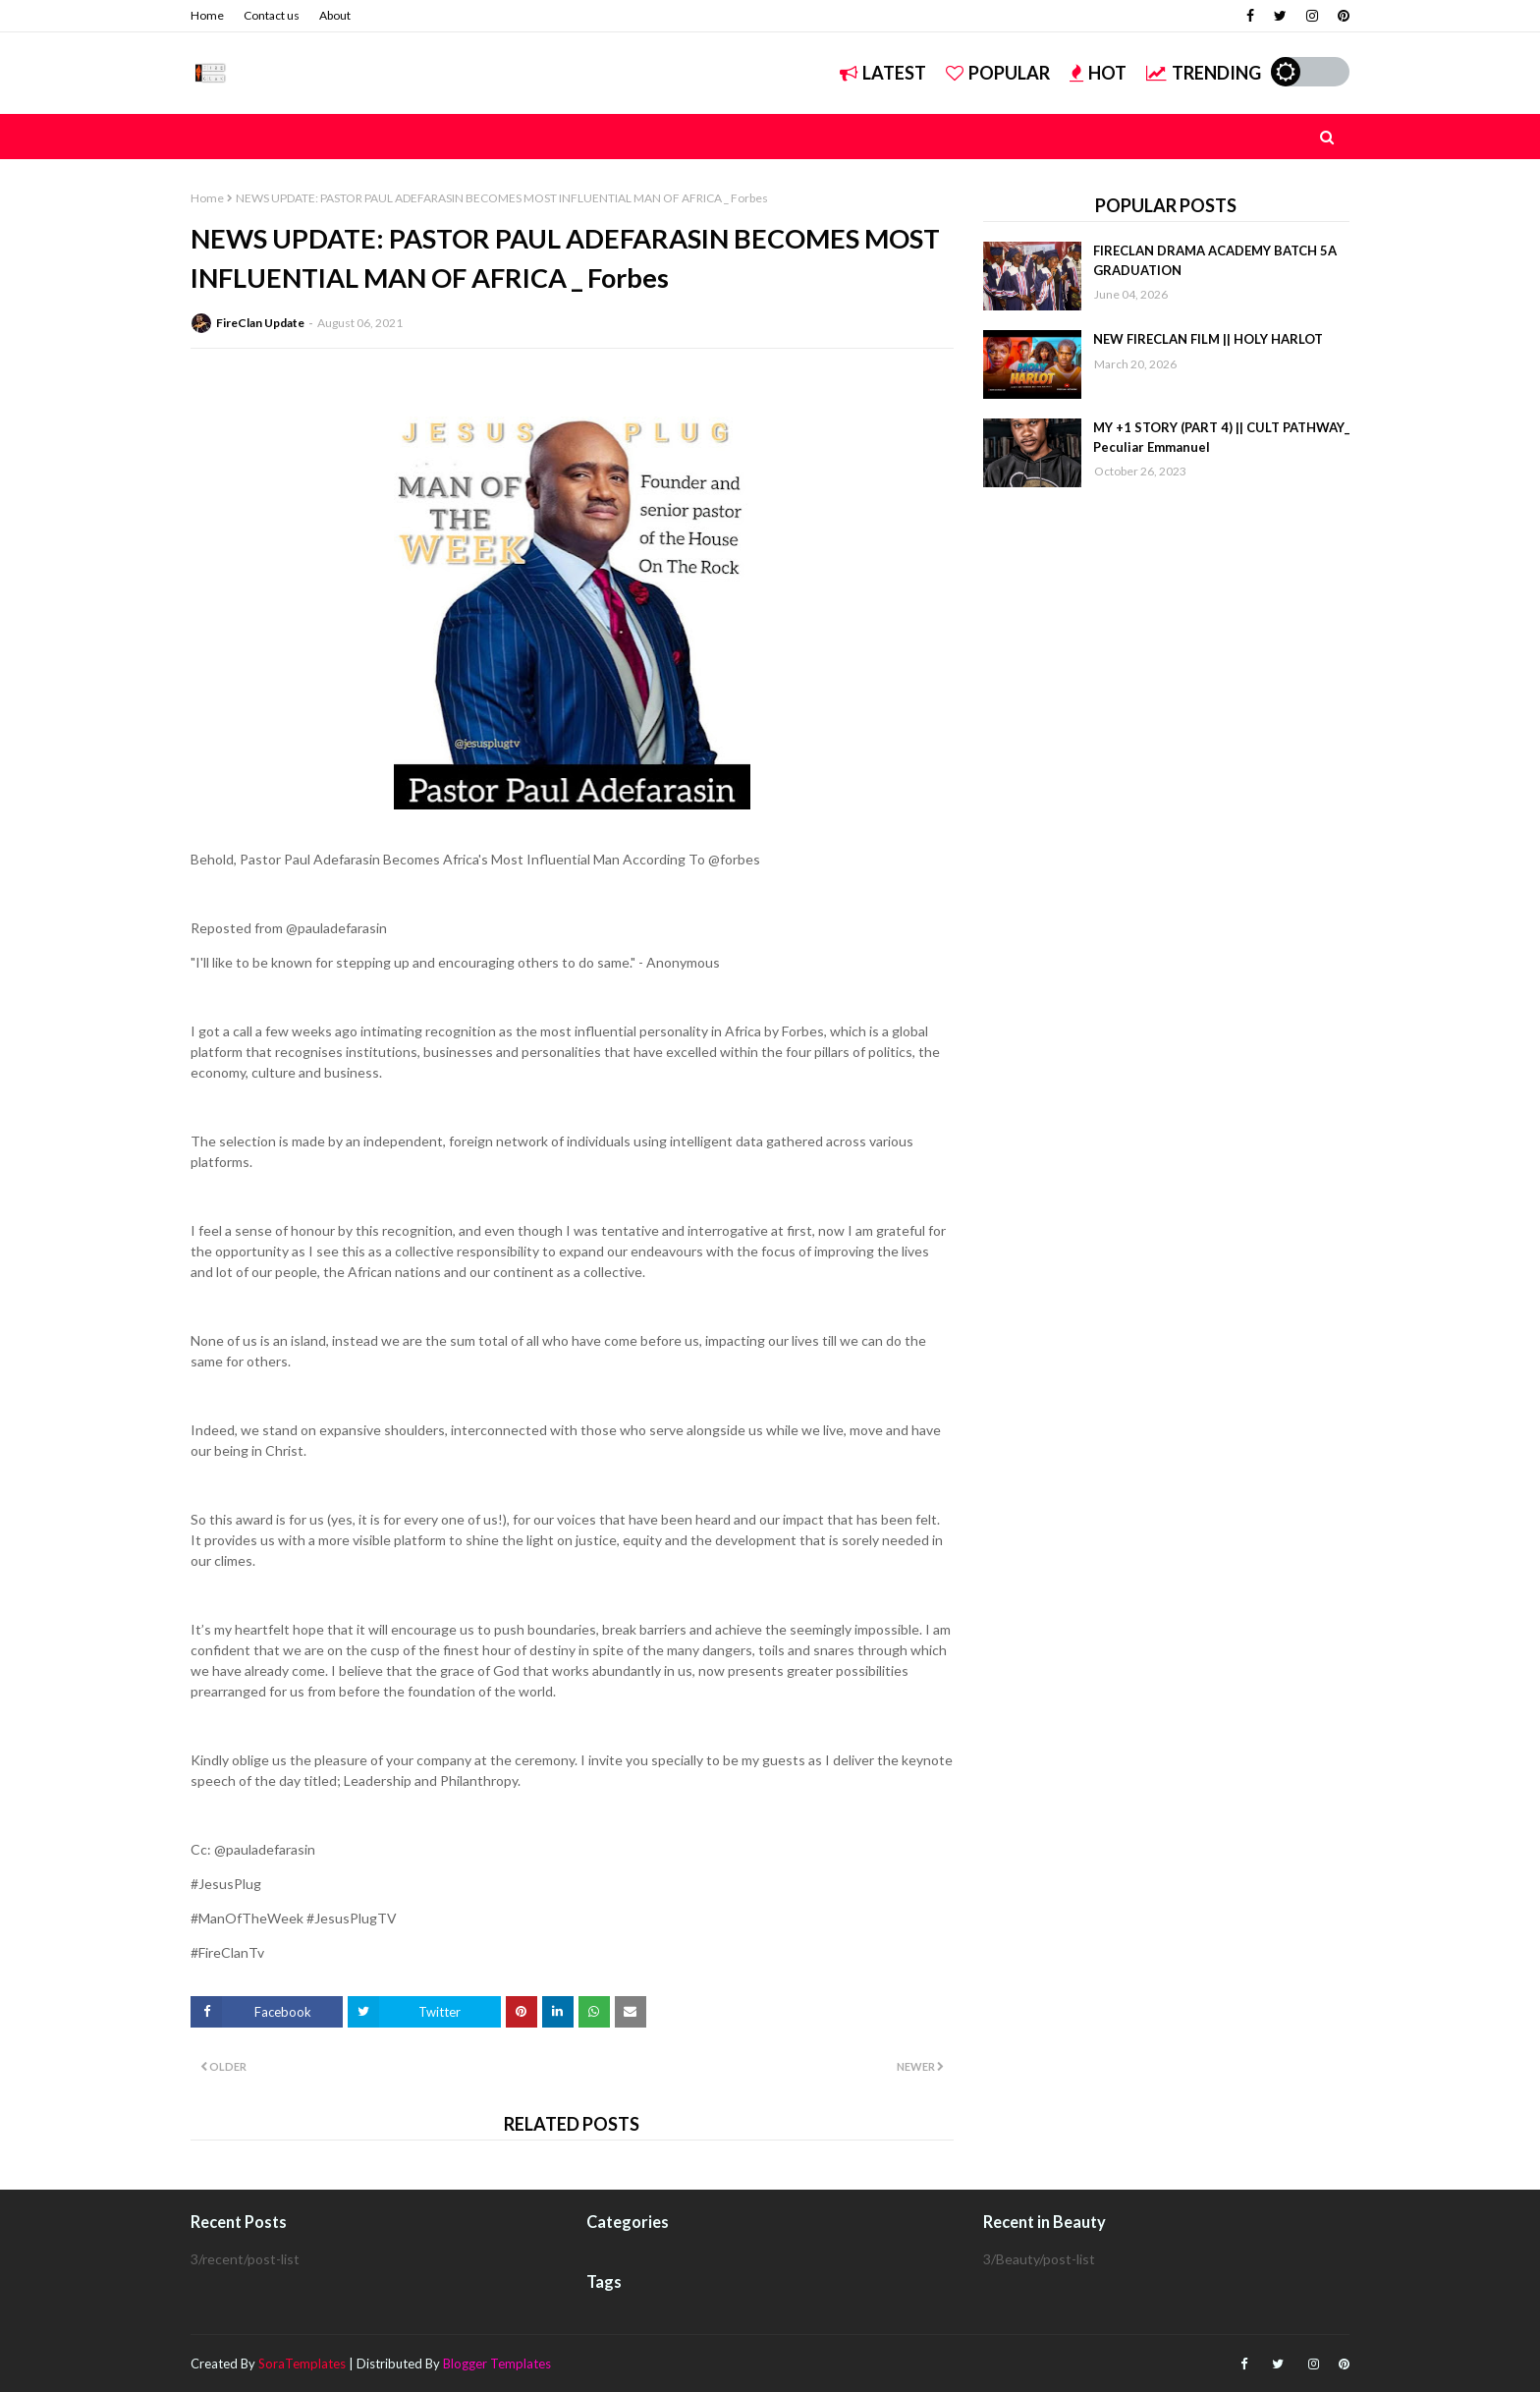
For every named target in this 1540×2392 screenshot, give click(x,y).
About (335, 15)
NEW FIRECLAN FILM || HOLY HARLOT (1208, 339)
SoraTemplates (302, 2363)
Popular (998, 72)
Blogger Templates (497, 2363)
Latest (883, 72)
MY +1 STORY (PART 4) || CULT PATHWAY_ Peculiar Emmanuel (1221, 437)
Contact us (272, 15)
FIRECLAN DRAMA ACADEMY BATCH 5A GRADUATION (1215, 260)
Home (207, 15)
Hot (1098, 72)
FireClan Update (260, 322)
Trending (1203, 72)
